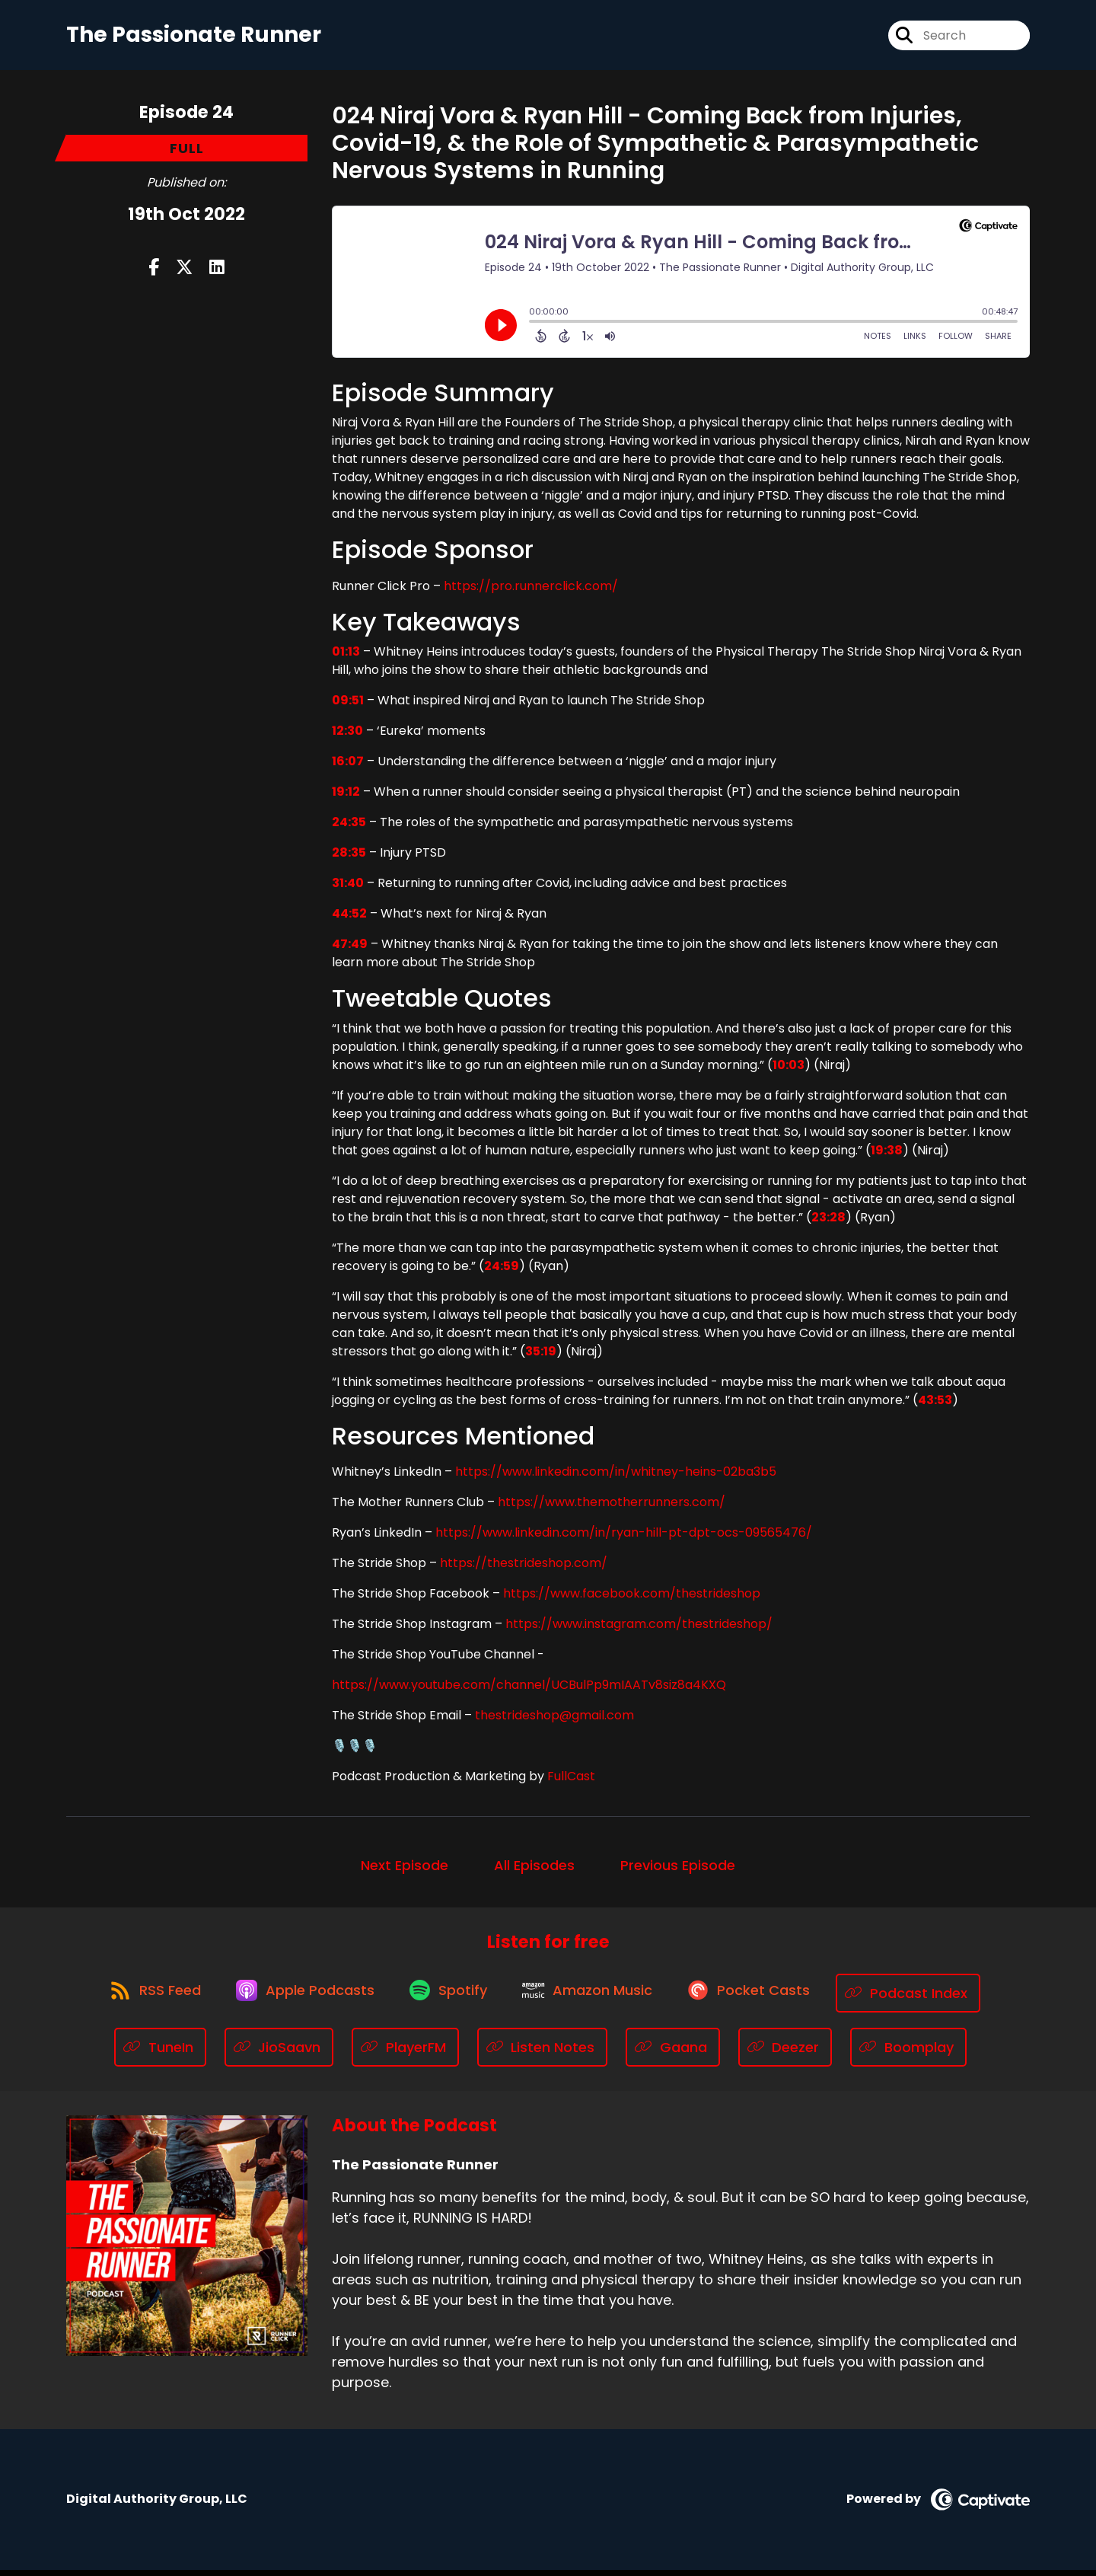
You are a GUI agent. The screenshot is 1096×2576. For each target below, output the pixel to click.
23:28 (828, 1222)
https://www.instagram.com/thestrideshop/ (639, 1629)
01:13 (346, 657)
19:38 (887, 1155)
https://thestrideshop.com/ (523, 1568)
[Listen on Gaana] (673, 2053)
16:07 (348, 766)
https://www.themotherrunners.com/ (611, 1507)
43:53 (935, 1405)
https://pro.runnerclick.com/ (531, 591)
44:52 (349, 918)
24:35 (349, 827)
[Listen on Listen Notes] (542, 2053)
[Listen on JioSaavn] (279, 2053)
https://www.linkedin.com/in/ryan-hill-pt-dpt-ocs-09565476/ (623, 1538)
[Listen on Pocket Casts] (760, 1998)
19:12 (346, 797)
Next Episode (404, 1870)
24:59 (501, 1271)
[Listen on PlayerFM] (405, 2053)
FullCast (571, 1781)
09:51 (348, 705)
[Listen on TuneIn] (160, 2053)
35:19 (540, 1356)
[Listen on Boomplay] (908, 2053)
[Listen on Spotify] (448, 1998)
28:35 (349, 858)
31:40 (348, 888)
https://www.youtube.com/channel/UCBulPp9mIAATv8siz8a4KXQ (529, 1690)
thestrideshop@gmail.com (554, 1720)
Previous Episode (677, 1870)
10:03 (788, 1070)
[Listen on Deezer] (785, 2053)
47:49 (350, 949)
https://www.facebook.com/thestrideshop (631, 1598)
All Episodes (534, 1870)
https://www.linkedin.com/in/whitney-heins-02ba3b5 (615, 1477)
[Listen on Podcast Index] (923, 1998)
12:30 (347, 736)
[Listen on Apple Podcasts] (299, 1999)
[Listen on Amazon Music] (593, 1999)
